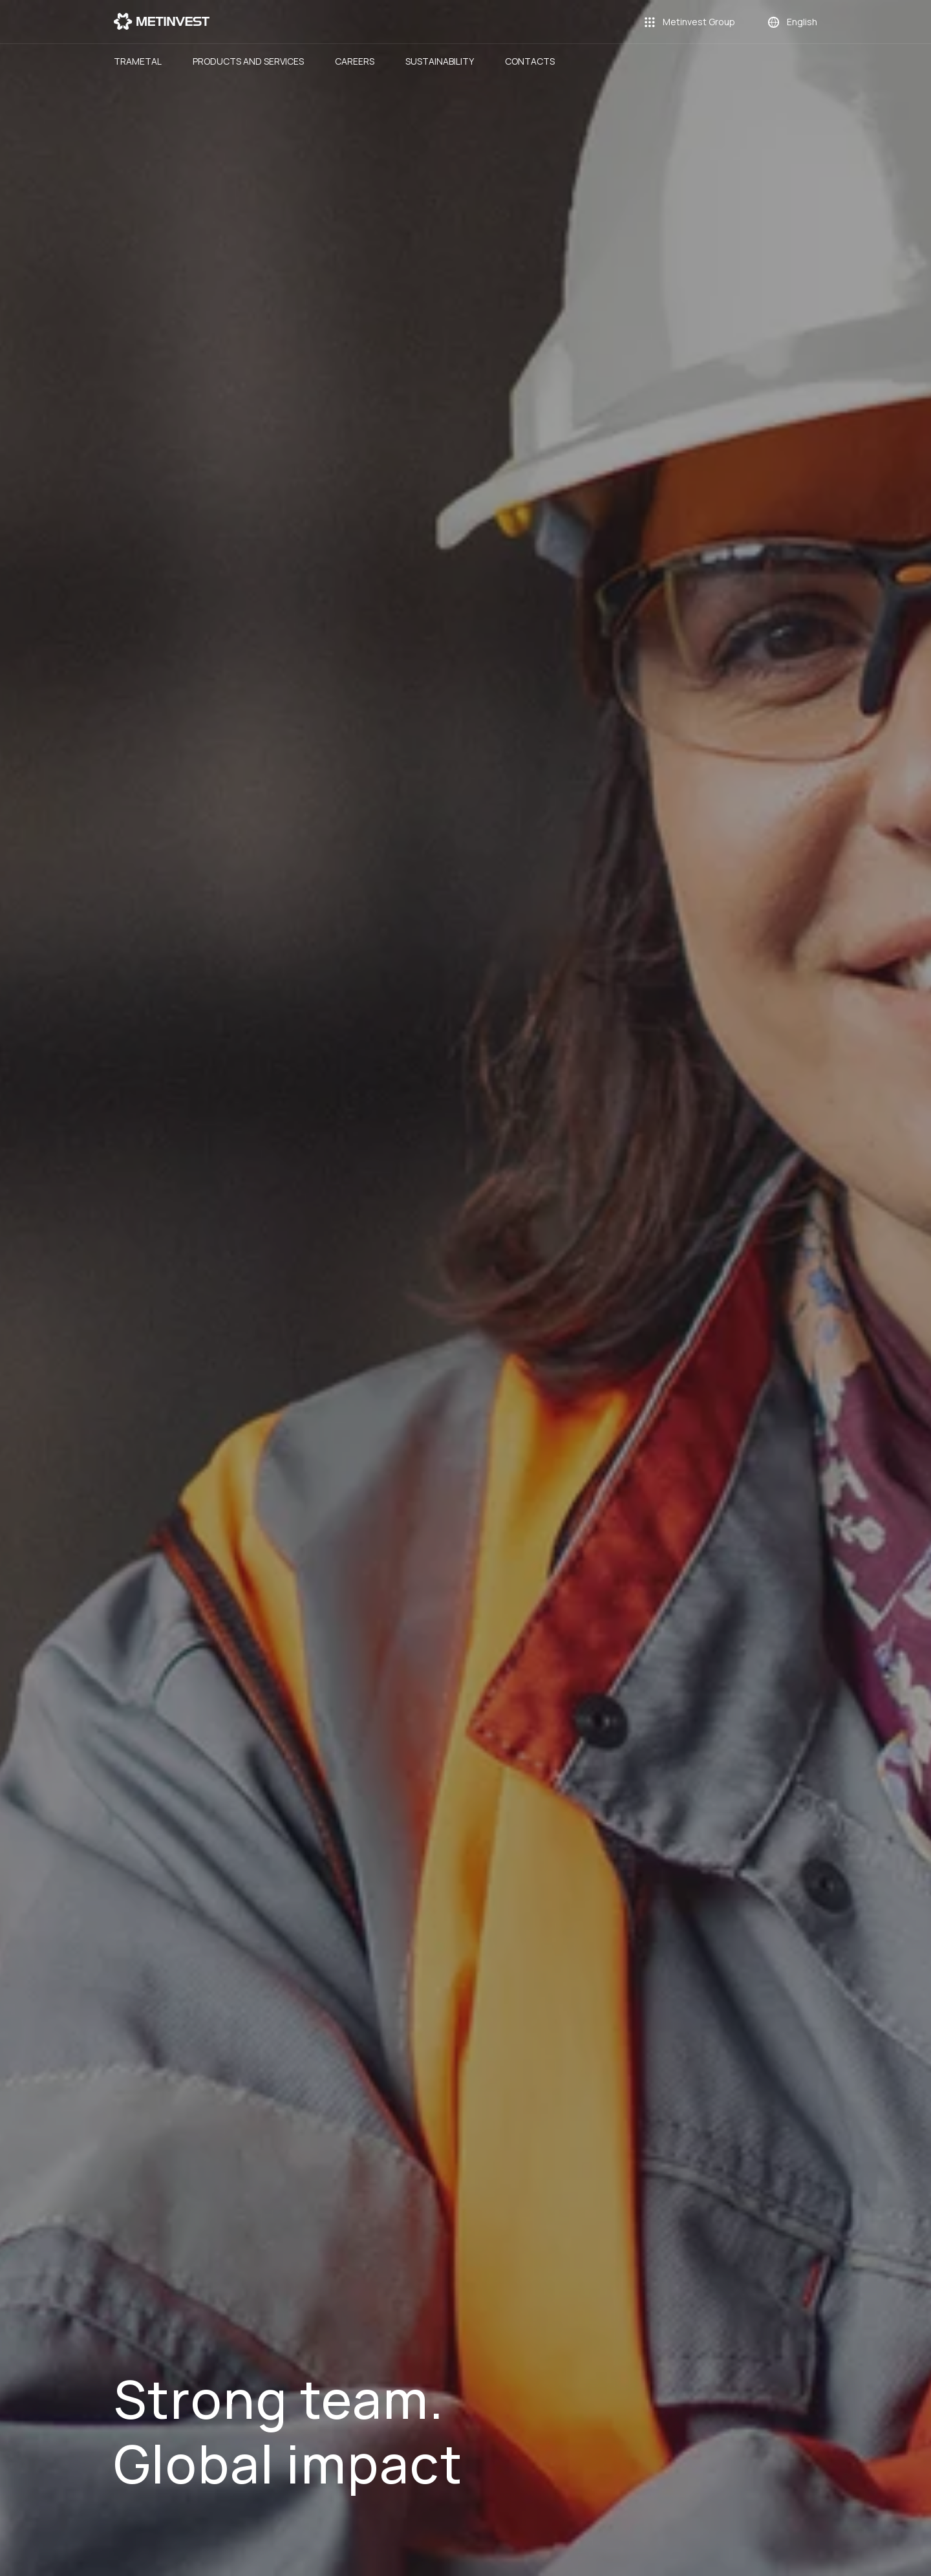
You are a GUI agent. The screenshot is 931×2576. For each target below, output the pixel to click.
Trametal (138, 61)
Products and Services (248, 61)
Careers (354, 61)
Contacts (530, 61)
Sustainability (439, 61)
